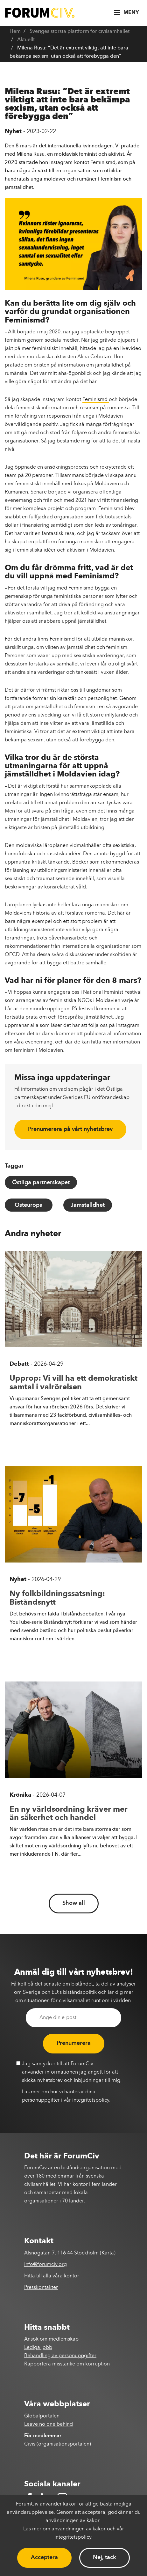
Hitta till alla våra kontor (51, 2276)
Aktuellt (26, 39)
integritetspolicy (90, 2100)
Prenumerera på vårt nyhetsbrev (70, 1129)
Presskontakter (41, 2287)
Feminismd (95, 399)
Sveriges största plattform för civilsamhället (80, 31)
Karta (108, 2253)
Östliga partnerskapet (41, 1182)
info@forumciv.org (45, 2264)
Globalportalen (42, 2416)
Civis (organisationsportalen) (57, 2444)
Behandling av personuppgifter (60, 2355)
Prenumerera (74, 2043)
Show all (73, 1903)
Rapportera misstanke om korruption (67, 2364)
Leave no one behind (48, 2424)
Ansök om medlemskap (51, 2339)
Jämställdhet (88, 1205)
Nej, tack (104, 2557)
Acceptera (44, 2557)
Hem (15, 31)
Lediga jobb (38, 2347)
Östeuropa (29, 1205)
